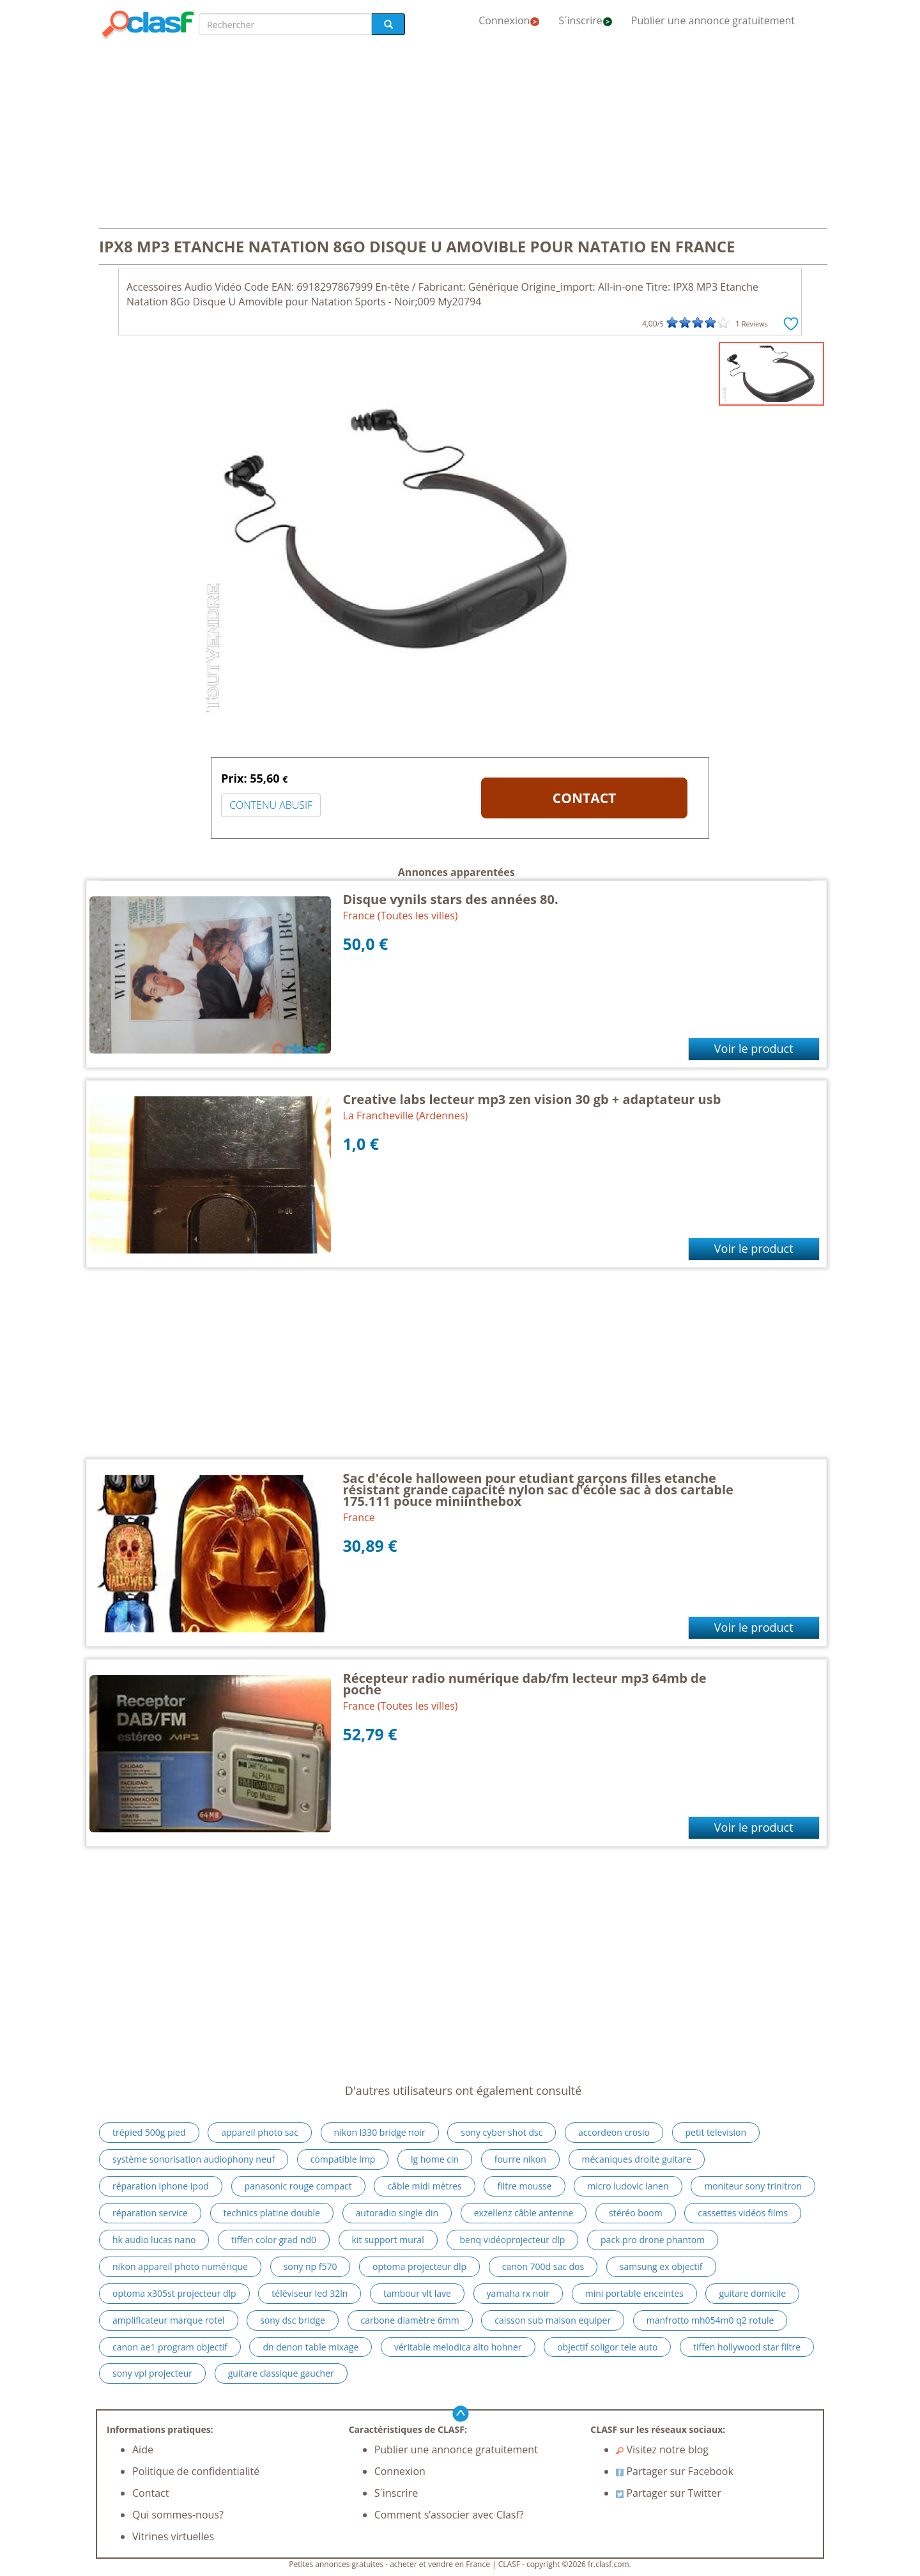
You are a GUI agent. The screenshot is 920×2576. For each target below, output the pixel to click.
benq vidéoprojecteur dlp (512, 2240)
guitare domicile (752, 2293)
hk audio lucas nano (153, 2240)
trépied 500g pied (149, 2132)
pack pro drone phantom (653, 2240)
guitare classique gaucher (281, 2373)
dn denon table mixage (310, 2347)
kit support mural (388, 2240)
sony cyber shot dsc (501, 2132)
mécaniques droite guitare (637, 2159)
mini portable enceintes (634, 2293)
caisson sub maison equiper (552, 2320)
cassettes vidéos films (743, 2213)
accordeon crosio (614, 2132)
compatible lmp (343, 2159)
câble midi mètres (424, 2186)
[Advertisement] (460, 135)
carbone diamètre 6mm (410, 2320)
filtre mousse (524, 2186)
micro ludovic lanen (627, 2186)
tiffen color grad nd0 (273, 2240)
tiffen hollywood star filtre (747, 2347)
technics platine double (272, 2213)
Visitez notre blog (662, 2449)
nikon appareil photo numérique (180, 2266)
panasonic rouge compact (298, 2186)
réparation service (150, 2213)
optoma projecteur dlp (419, 2266)
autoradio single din (397, 2213)
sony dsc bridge (292, 2320)
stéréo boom (636, 2213)
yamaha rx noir (518, 2293)
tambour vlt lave (417, 2293)
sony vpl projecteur (152, 2373)
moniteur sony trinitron (753, 2186)
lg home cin (435, 2159)
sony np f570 (310, 2266)
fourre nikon (520, 2159)
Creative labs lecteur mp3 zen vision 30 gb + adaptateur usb (532, 1099)
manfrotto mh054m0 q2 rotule (710, 2320)
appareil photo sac (259, 2132)
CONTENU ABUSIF (270, 805)
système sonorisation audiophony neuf (193, 2159)
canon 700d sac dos (543, 2266)
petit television (716, 2132)
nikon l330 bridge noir (379, 2132)
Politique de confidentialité (195, 2471)
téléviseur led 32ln (310, 2293)
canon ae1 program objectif (169, 2347)
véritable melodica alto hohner (458, 2347)
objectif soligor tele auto (607, 2347)
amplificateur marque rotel (168, 2320)
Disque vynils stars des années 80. (450, 899)
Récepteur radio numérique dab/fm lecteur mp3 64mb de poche (525, 1683)
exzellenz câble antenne (524, 2213)
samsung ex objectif (661, 2266)
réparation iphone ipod (160, 2186)
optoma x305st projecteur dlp (174, 2293)
